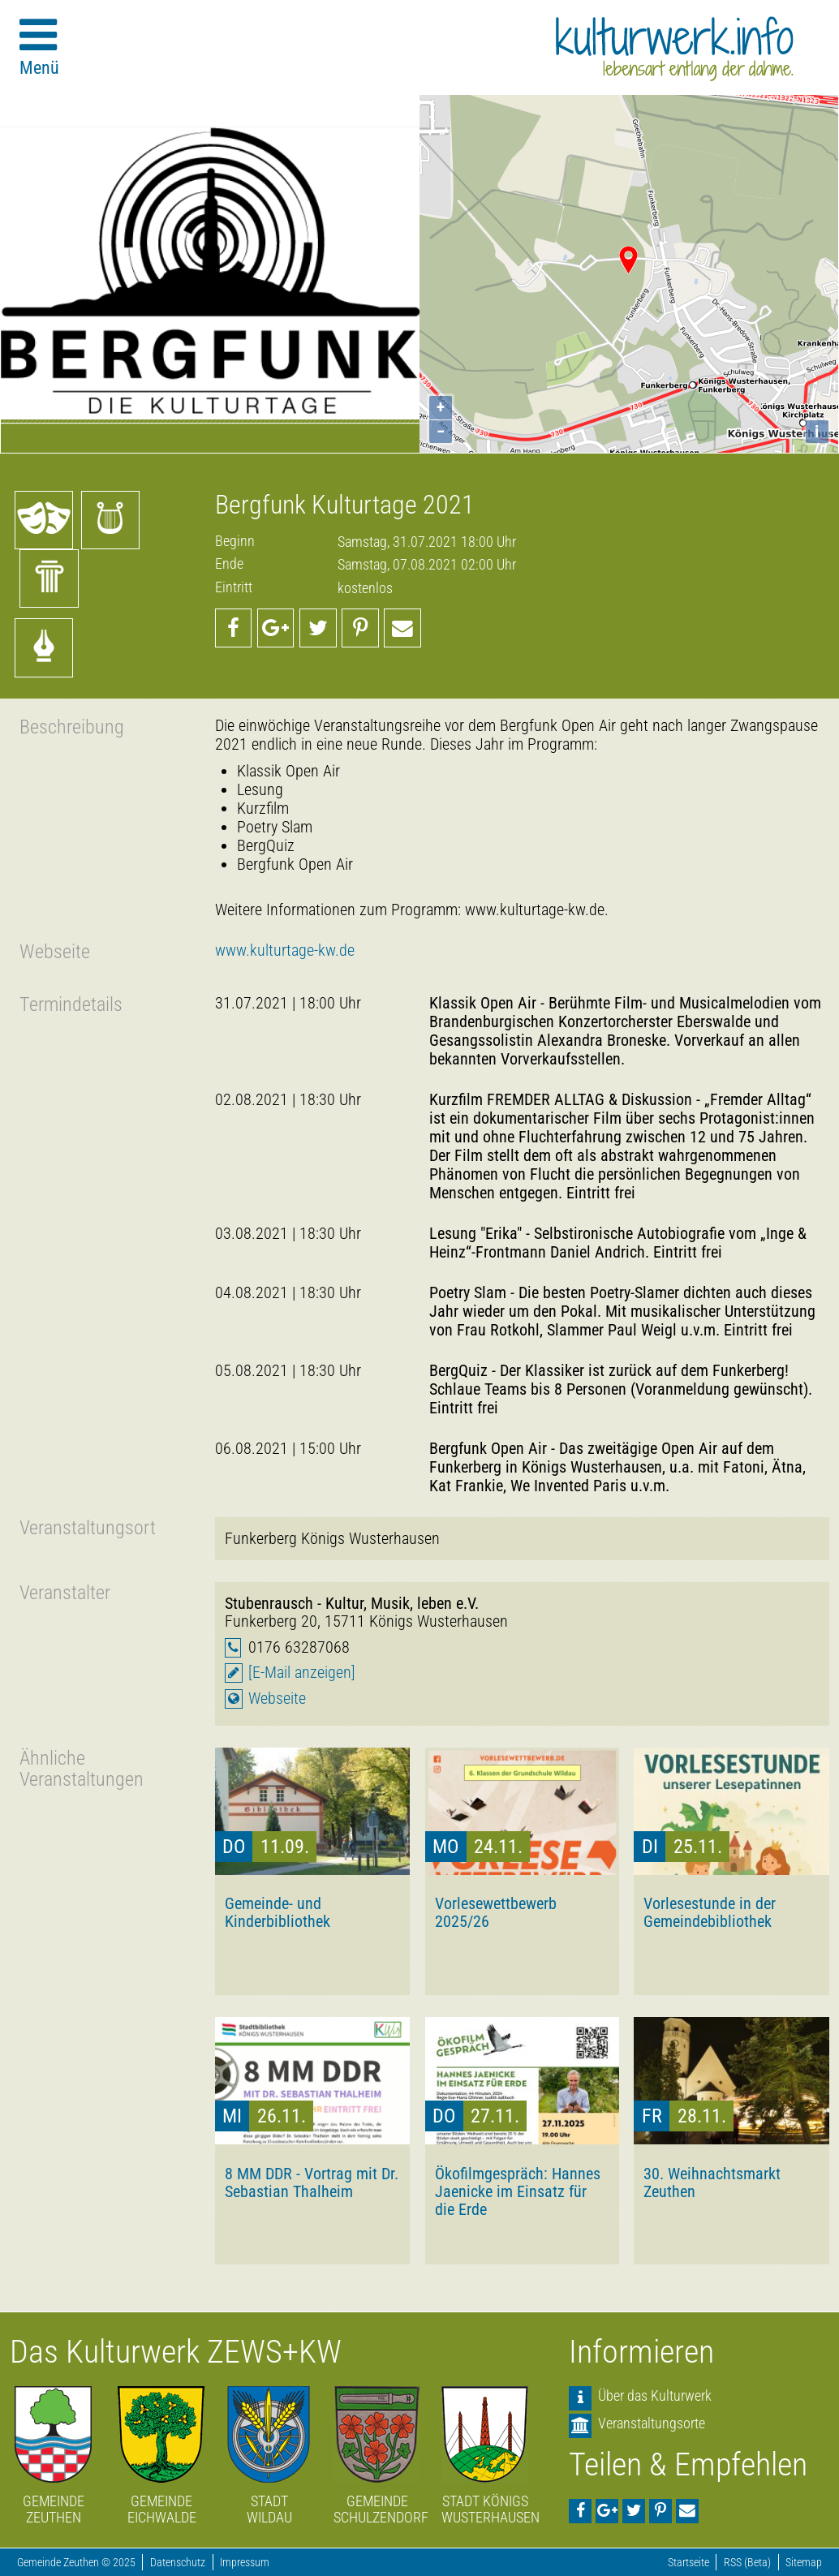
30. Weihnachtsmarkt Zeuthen (712, 2182)
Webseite (277, 1698)
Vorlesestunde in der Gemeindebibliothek (709, 1912)
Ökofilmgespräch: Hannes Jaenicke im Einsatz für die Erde (517, 2191)
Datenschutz (177, 2563)
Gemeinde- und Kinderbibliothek (277, 1912)
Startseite (688, 2563)
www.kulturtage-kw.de (285, 950)
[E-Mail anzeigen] (301, 1672)
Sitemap (803, 2563)
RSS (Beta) (747, 2563)
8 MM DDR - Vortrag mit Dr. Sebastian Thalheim (311, 2182)
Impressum (244, 2563)
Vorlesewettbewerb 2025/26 (496, 1912)
